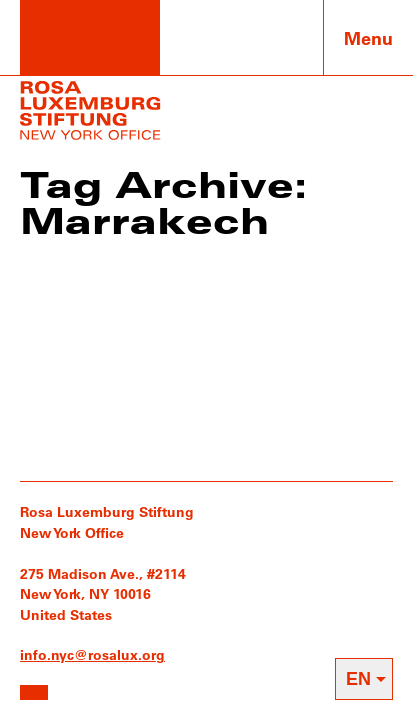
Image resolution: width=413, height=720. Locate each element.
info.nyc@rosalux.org (92, 654)
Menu (368, 38)
